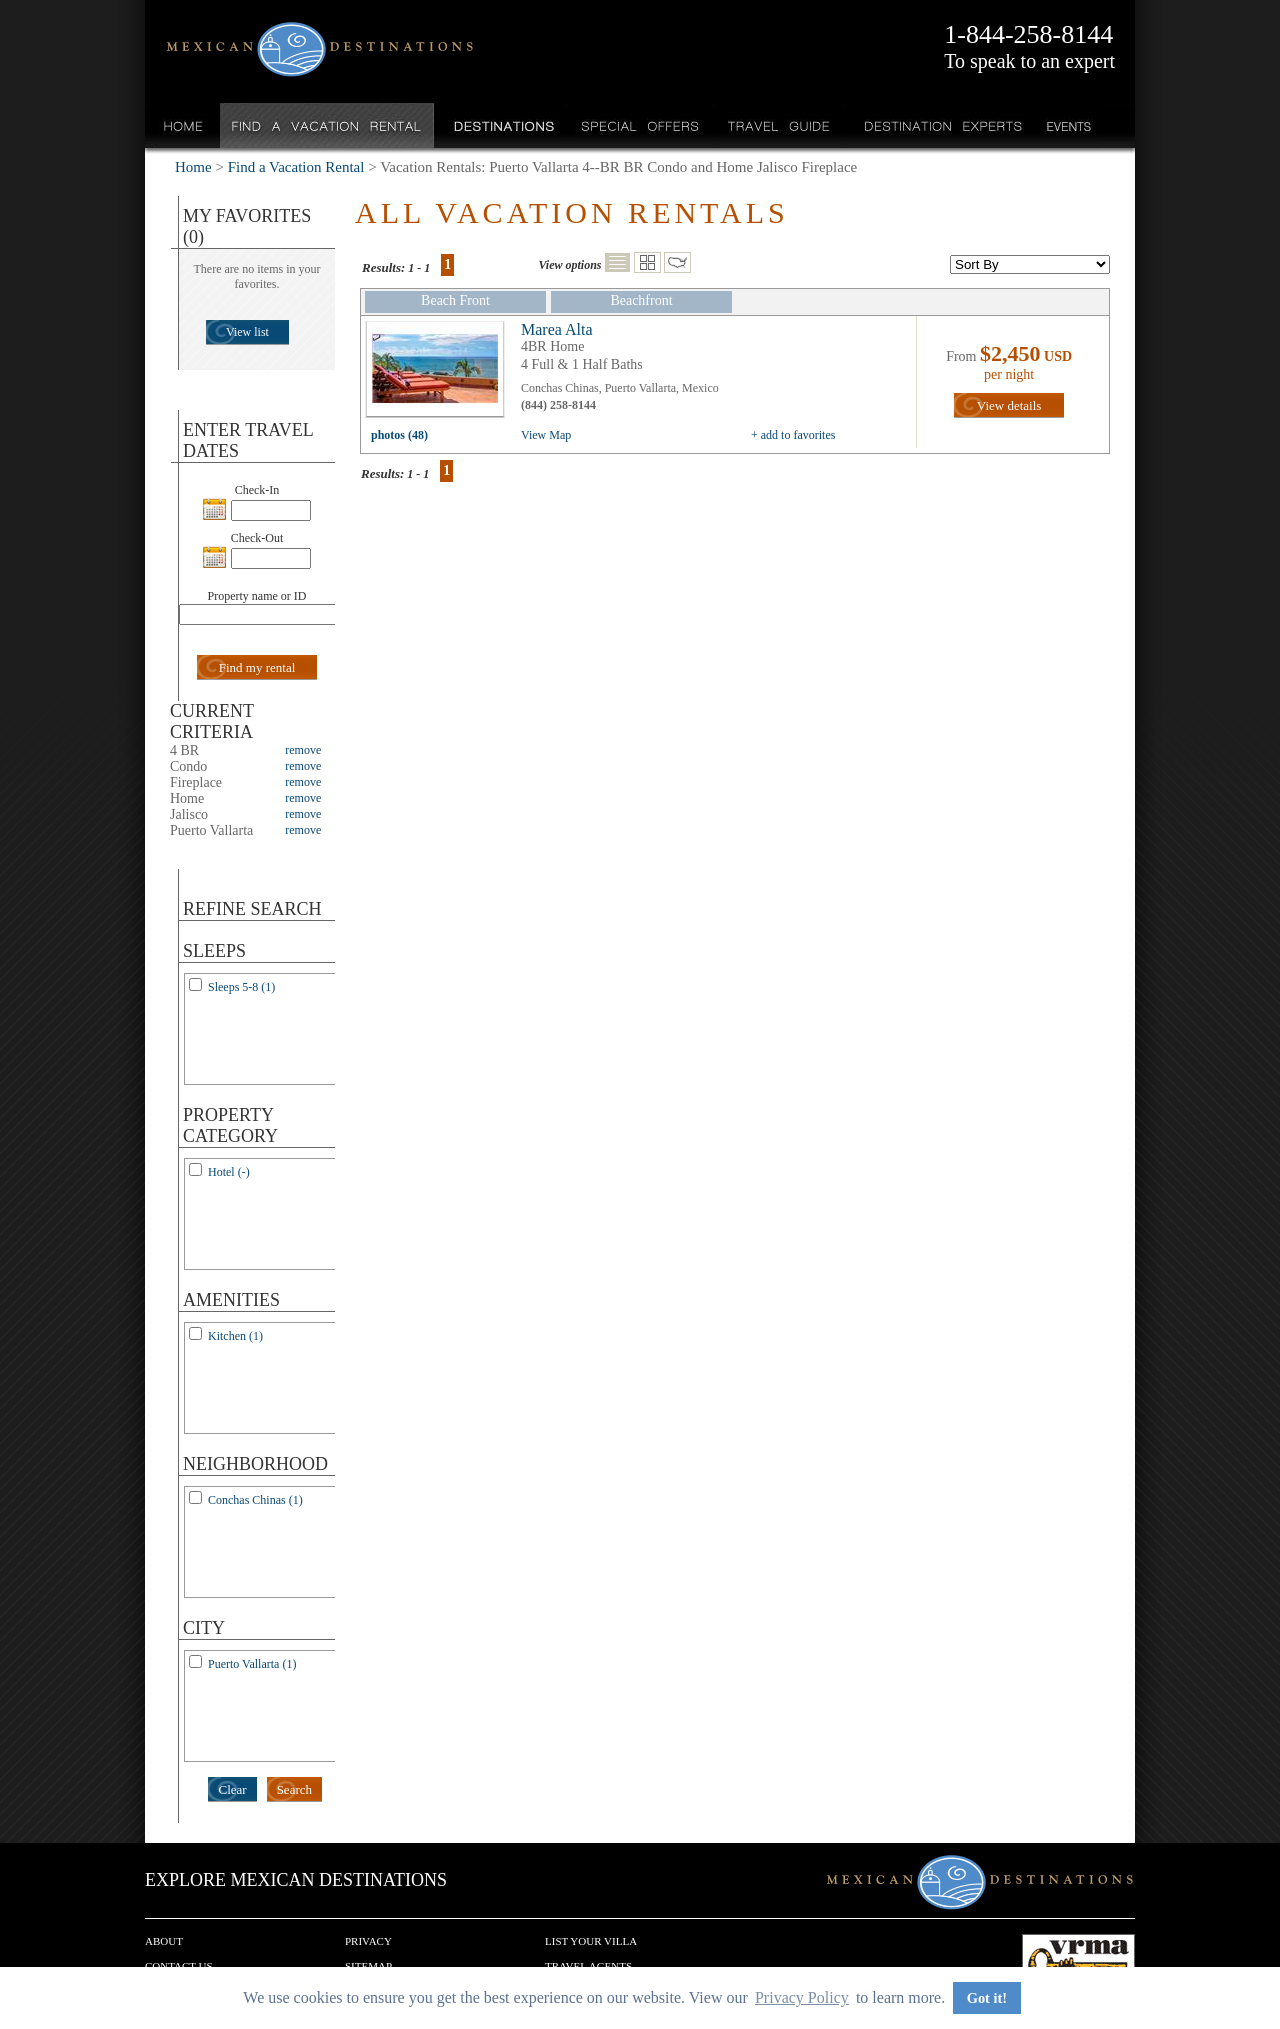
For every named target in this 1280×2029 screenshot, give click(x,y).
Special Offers (640, 125)
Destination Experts (938, 125)
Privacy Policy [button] (802, 1997)
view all (440, 374)
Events (1067, 125)
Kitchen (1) (235, 1336)
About (164, 1941)
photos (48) (399, 435)
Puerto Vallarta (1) (252, 1664)
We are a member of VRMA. (1078, 1964)
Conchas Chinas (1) (255, 1500)
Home (183, 125)
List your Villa (591, 1941)
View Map (546, 435)
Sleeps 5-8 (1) (241, 987)
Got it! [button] (987, 1998)
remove (303, 750)
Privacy (368, 1941)
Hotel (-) (229, 1172)
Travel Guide (779, 125)
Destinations (502, 125)
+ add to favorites (793, 435)
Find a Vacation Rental (327, 125)
